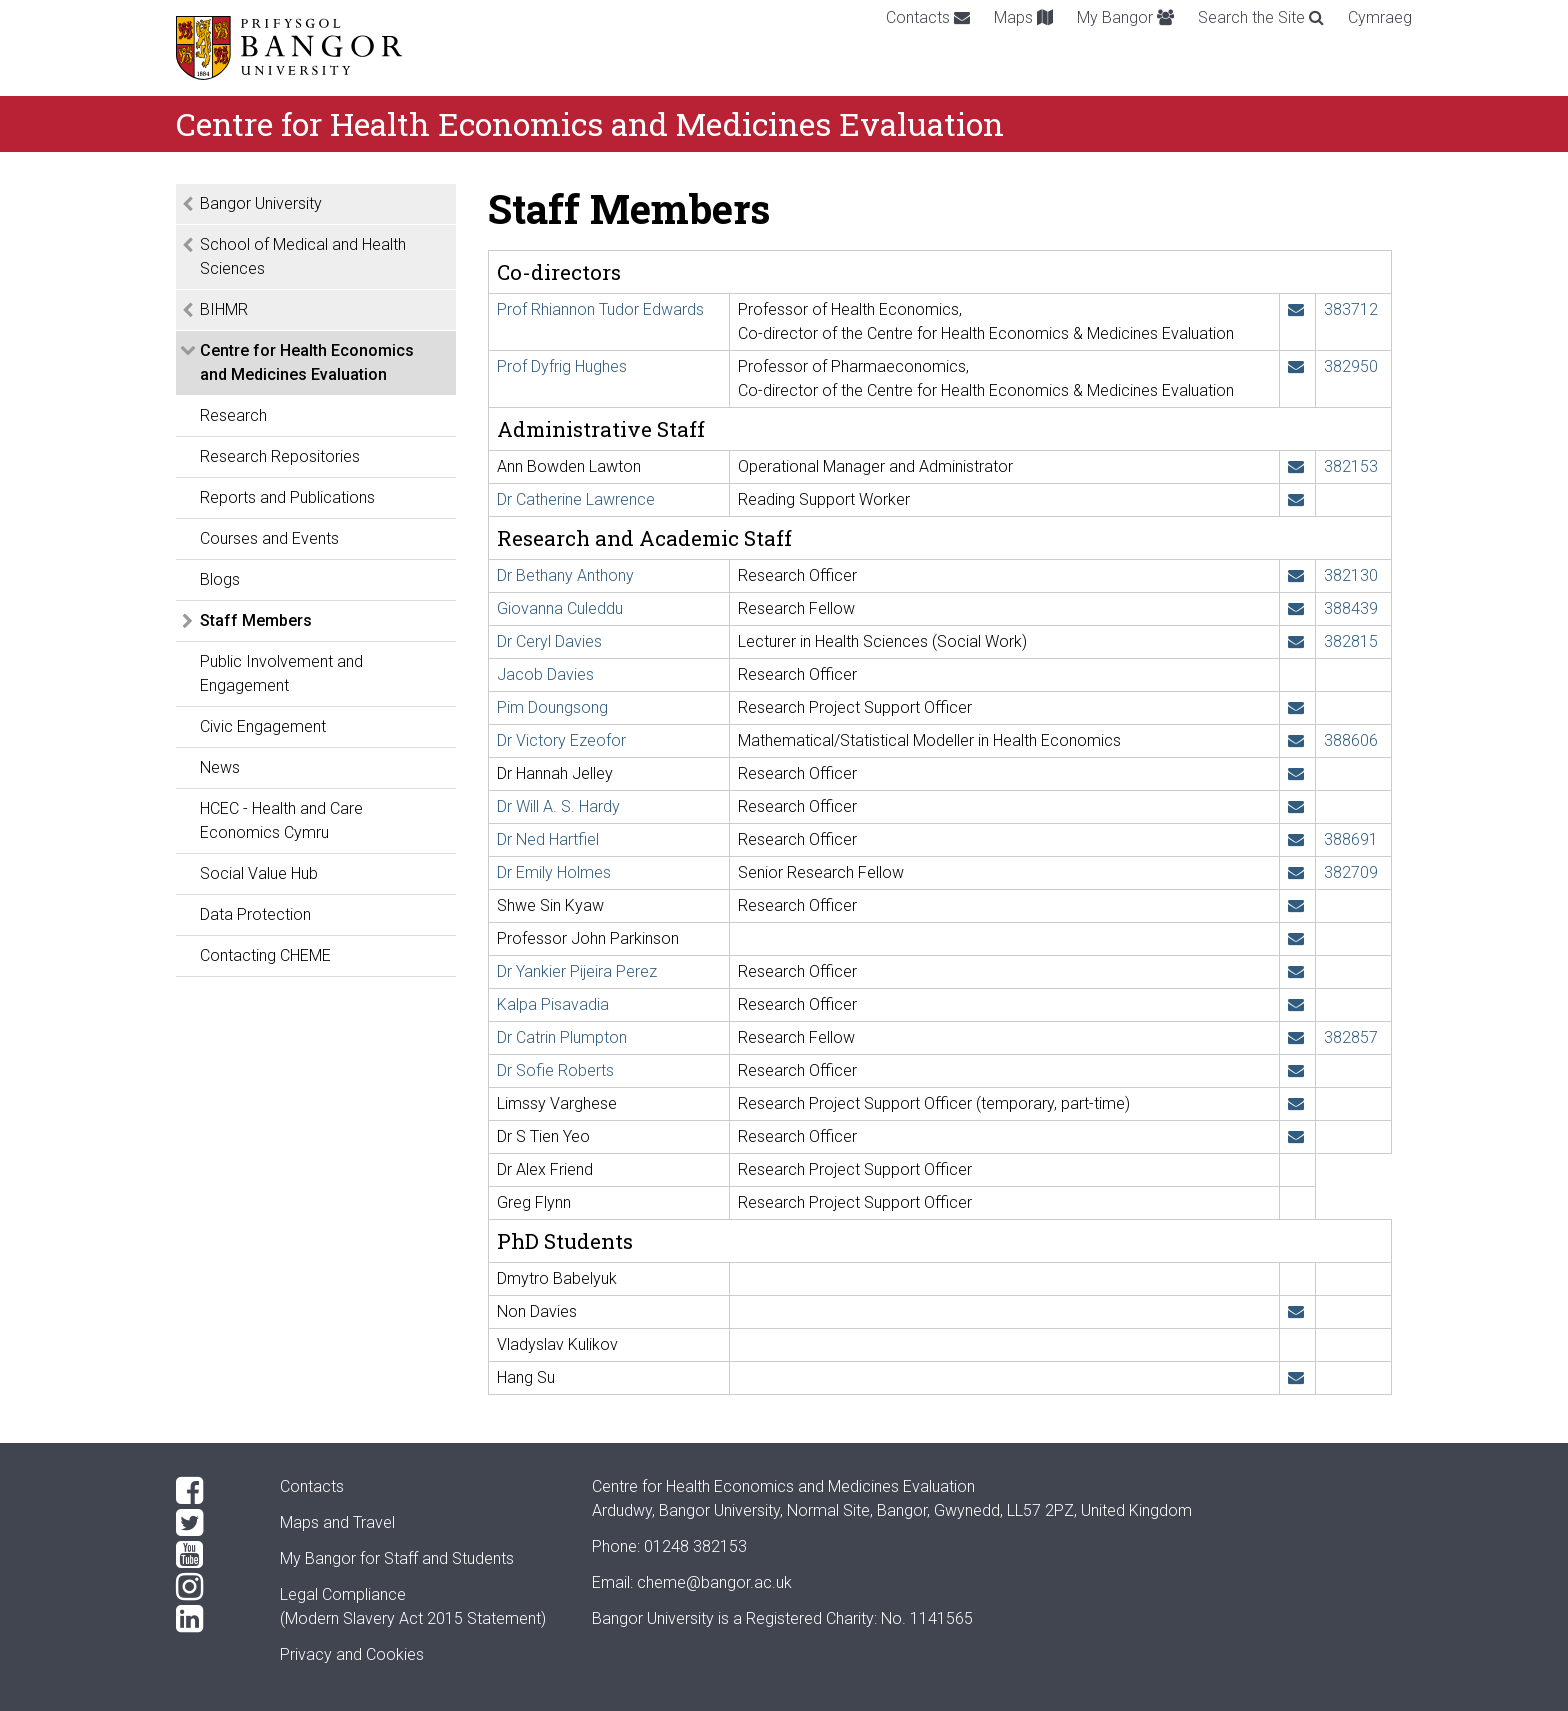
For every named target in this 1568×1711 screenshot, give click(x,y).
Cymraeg (1380, 17)
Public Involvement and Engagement (281, 673)
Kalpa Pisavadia (553, 1004)
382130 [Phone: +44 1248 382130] (1351, 575)
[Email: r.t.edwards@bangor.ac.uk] (1296, 309)
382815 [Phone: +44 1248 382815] (1351, 641)
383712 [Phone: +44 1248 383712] (1351, 309)
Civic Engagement (263, 726)
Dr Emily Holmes (554, 872)
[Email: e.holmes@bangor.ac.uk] (1296, 872)
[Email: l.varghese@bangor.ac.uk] (1296, 1103)
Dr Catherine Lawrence (576, 499)
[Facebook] (212, 1491)
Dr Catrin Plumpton (562, 1037)
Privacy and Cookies (352, 1654)
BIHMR (224, 309)
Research (233, 415)
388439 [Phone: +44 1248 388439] (1351, 608)
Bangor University (261, 203)
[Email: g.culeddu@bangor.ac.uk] (1296, 608)
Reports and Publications (287, 497)
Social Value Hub (259, 873)
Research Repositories (280, 456)
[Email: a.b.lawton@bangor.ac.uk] (1296, 466)
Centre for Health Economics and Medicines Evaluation (307, 362)
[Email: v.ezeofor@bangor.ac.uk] (1296, 740)
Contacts (928, 17)
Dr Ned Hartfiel (548, 839)
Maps (1023, 17)
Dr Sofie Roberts (555, 1070)
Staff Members (256, 620)
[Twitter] (212, 1523)
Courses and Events (269, 538)
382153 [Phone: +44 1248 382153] (1351, 466)
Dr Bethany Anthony (565, 575)
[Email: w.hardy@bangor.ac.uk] (1296, 806)
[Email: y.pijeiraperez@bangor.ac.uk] (1296, 971)
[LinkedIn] (212, 1619)
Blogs (220, 579)
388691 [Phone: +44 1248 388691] (1351, 839)
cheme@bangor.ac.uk (714, 1582)
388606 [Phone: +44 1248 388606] (1351, 740)
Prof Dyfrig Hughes (562, 366)
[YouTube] (212, 1555)
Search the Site (1261, 17)
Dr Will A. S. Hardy (558, 806)
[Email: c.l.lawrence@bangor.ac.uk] (1296, 499)
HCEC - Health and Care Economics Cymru (281, 820)
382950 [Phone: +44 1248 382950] (1351, 366)
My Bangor (1125, 17)
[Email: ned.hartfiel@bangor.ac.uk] (1296, 839)
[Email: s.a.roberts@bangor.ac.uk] (1296, 1070)
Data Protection (255, 914)
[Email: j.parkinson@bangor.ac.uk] (1296, 938)
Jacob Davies (545, 674)
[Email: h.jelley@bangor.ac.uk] (1296, 773)
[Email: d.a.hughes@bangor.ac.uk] (1296, 366)
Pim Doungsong (552, 707)
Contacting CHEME (265, 955)
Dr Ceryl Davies (549, 641)
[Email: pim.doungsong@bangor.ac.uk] (1296, 707)
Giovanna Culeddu (560, 608)
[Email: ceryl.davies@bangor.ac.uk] (1296, 641)
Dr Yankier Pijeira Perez (577, 971)
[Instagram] (212, 1587)
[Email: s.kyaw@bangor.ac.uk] (1296, 905)
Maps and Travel (337, 1522)
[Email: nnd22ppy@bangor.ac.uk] (1296, 1311)
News (220, 767)
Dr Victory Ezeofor (561, 740)
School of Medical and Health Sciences (303, 256)
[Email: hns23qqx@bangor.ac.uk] (1296, 1377)
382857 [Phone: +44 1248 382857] (1351, 1037)
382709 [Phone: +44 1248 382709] (1351, 872)
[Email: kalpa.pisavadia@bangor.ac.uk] (1296, 1004)
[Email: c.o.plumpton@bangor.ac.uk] (1296, 1037)
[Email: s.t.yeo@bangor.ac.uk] (1296, 1136)
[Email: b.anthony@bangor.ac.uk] (1296, 575)
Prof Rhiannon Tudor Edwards (600, 309)
